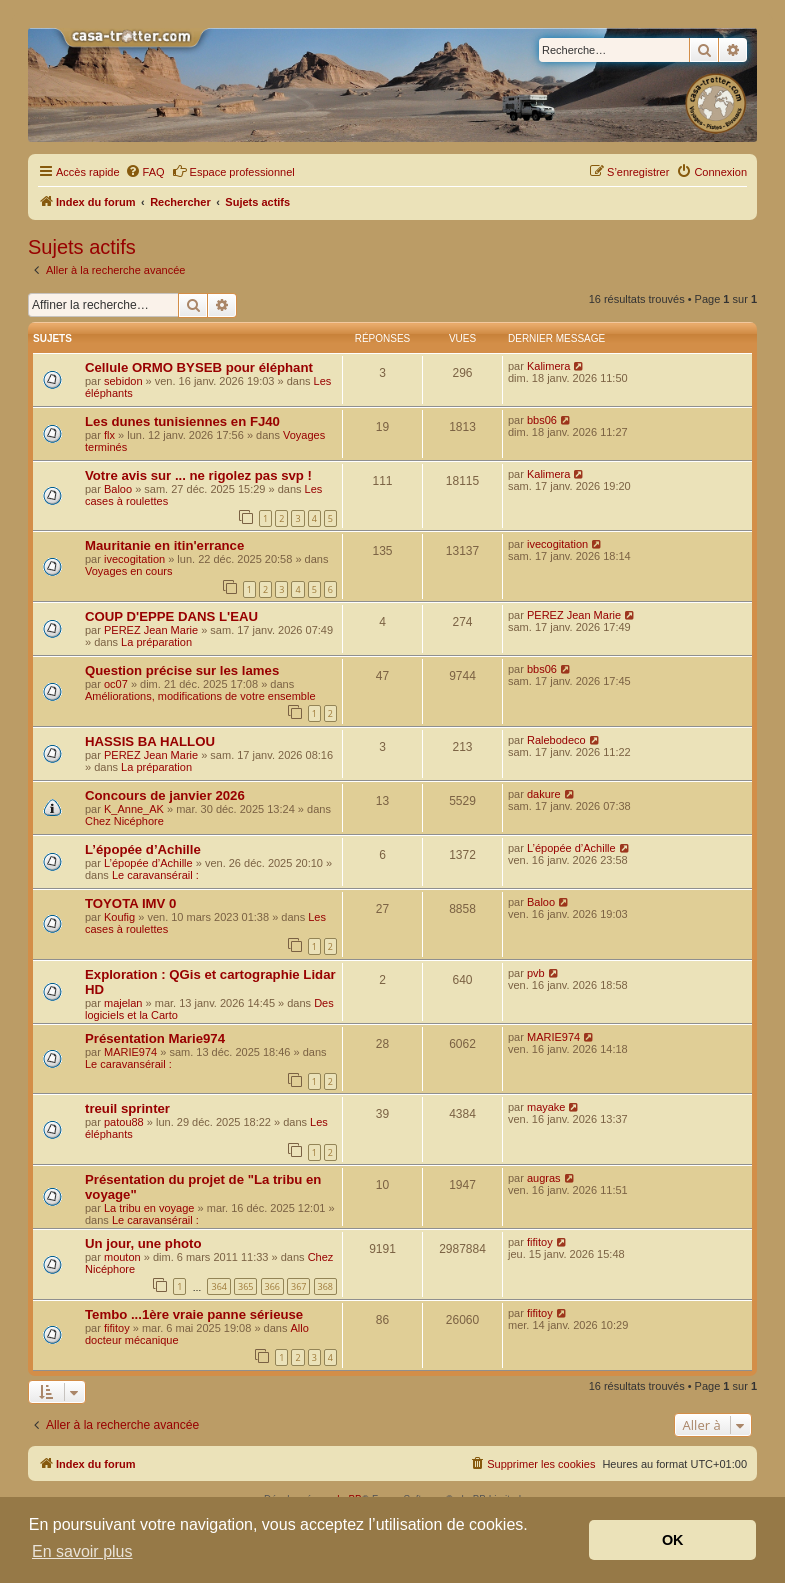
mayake (546, 1107)
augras (544, 1178)
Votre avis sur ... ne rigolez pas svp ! (198, 475)
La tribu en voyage (149, 1208)
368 (325, 1286)
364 (218, 1286)
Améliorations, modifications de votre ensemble (200, 696)
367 (298, 1286)
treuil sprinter (127, 1108)
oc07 (116, 684)
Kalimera (548, 366)
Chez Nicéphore (124, 821)
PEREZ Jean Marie (151, 630)
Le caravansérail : (155, 875)
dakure (544, 794)
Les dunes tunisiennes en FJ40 (182, 421)
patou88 (124, 1122)
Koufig (119, 917)
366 (272, 1286)
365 (245, 1286)
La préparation (156, 642)
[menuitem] (145, 172)
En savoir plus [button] (82, 1551)
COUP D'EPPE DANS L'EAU (171, 616)
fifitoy (540, 1242)
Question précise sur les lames (182, 670)
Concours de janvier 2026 (165, 795)
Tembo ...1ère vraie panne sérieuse (194, 1314)
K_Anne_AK (134, 809)
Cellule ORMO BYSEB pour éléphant (199, 367)
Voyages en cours (128, 571)
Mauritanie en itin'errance (164, 545)
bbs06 (542, 420)
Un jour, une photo (143, 1243)
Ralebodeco (556, 740)
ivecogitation (134, 559)
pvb (536, 973)
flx (109, 435)
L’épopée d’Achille (143, 849)
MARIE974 (130, 1052)
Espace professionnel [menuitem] (233, 171)
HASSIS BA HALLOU (150, 741)
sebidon (123, 381)
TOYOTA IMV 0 (130, 903)
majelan (123, 1003)
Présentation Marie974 (155, 1038)
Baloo (118, 489)
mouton (122, 1257)
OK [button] (673, 1540)
